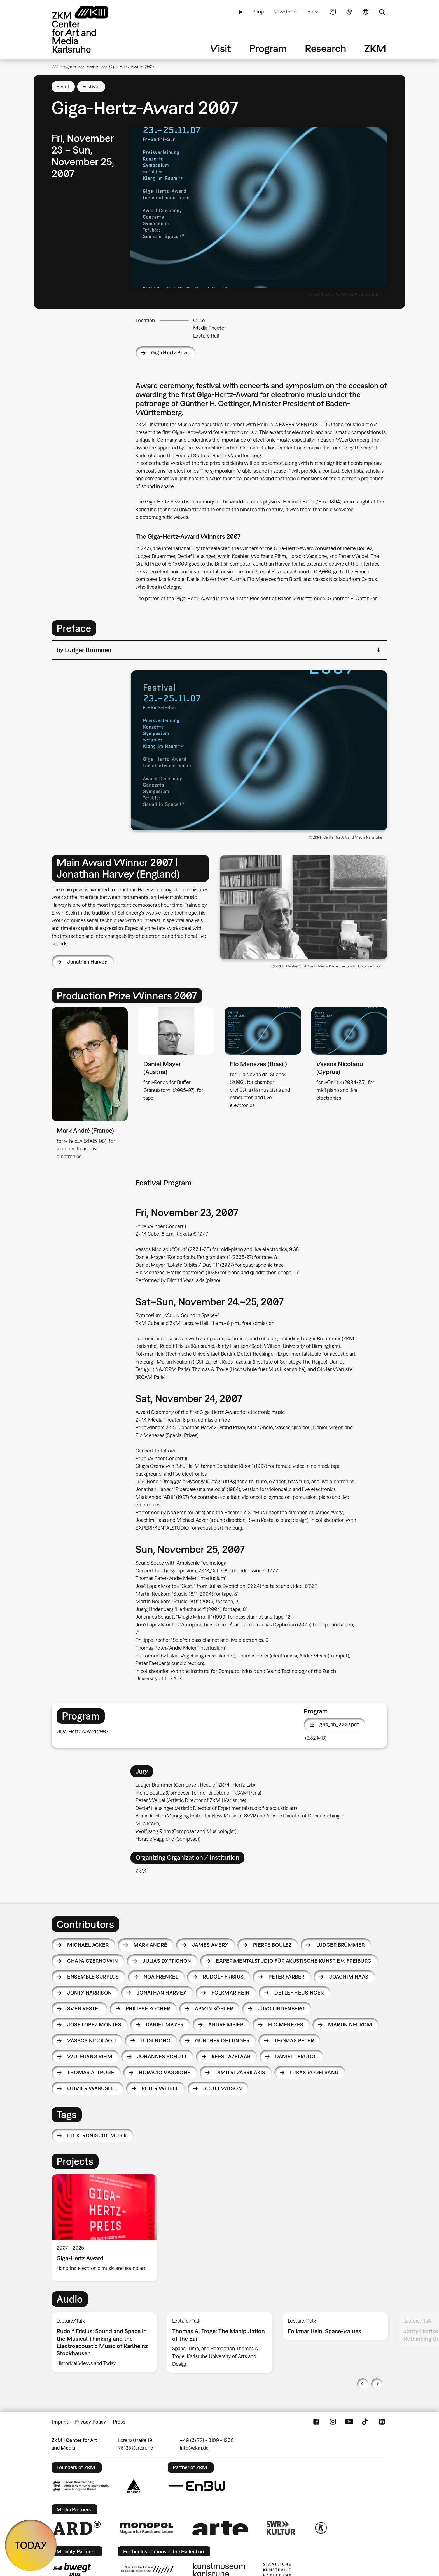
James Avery (210, 1945)
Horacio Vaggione (164, 2072)
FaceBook (316, 2422)
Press (313, 12)
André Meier (225, 2025)
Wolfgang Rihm (89, 2056)
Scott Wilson (222, 2088)
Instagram (332, 2422)
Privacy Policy (90, 2422)
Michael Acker (88, 1945)
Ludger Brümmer (340, 1945)
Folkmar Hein (230, 1993)
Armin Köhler (214, 2009)
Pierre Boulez (272, 1945)
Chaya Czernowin (92, 1961)
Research (325, 48)
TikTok (365, 2422)
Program (268, 48)
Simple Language (332, 11)
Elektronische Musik (97, 2135)
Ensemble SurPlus (93, 1977)
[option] (107, 2227)
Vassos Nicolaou (91, 2040)
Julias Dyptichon (167, 1961)
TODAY (31, 2545)
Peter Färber (286, 1977)
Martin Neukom (350, 2025)
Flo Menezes (285, 2025)
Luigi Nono (156, 2040)
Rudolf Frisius (223, 1977)
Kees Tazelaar (231, 2056)
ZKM (375, 48)
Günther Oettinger (222, 2040)
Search (381, 11)
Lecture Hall (206, 336)
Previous (362, 2383)
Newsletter (285, 12)
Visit (220, 48)
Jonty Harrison (89, 1993)
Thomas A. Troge (90, 2072)
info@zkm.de (194, 2448)
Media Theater (209, 328)
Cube (199, 320)
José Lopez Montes (94, 2025)
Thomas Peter (294, 2040)
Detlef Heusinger (299, 1993)
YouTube (349, 2422)
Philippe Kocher (148, 2009)
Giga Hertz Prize (170, 352)
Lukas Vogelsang (314, 2072)
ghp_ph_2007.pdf (339, 1724)
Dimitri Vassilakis (240, 2072)
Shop (258, 12)
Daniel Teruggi (296, 2056)
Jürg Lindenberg (281, 2009)
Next (376, 2383)
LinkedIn (381, 2422)
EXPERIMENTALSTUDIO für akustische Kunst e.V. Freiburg (293, 1961)
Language (365, 11)
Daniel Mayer (165, 2025)
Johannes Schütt (162, 2056)
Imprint (60, 2422)
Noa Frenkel (161, 1977)
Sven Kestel (84, 2009)
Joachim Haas (349, 1977)
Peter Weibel (160, 2088)
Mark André (150, 1945)
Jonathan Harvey (87, 962)
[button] (258, 207)
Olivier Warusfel (92, 2088)
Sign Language (349, 11)
